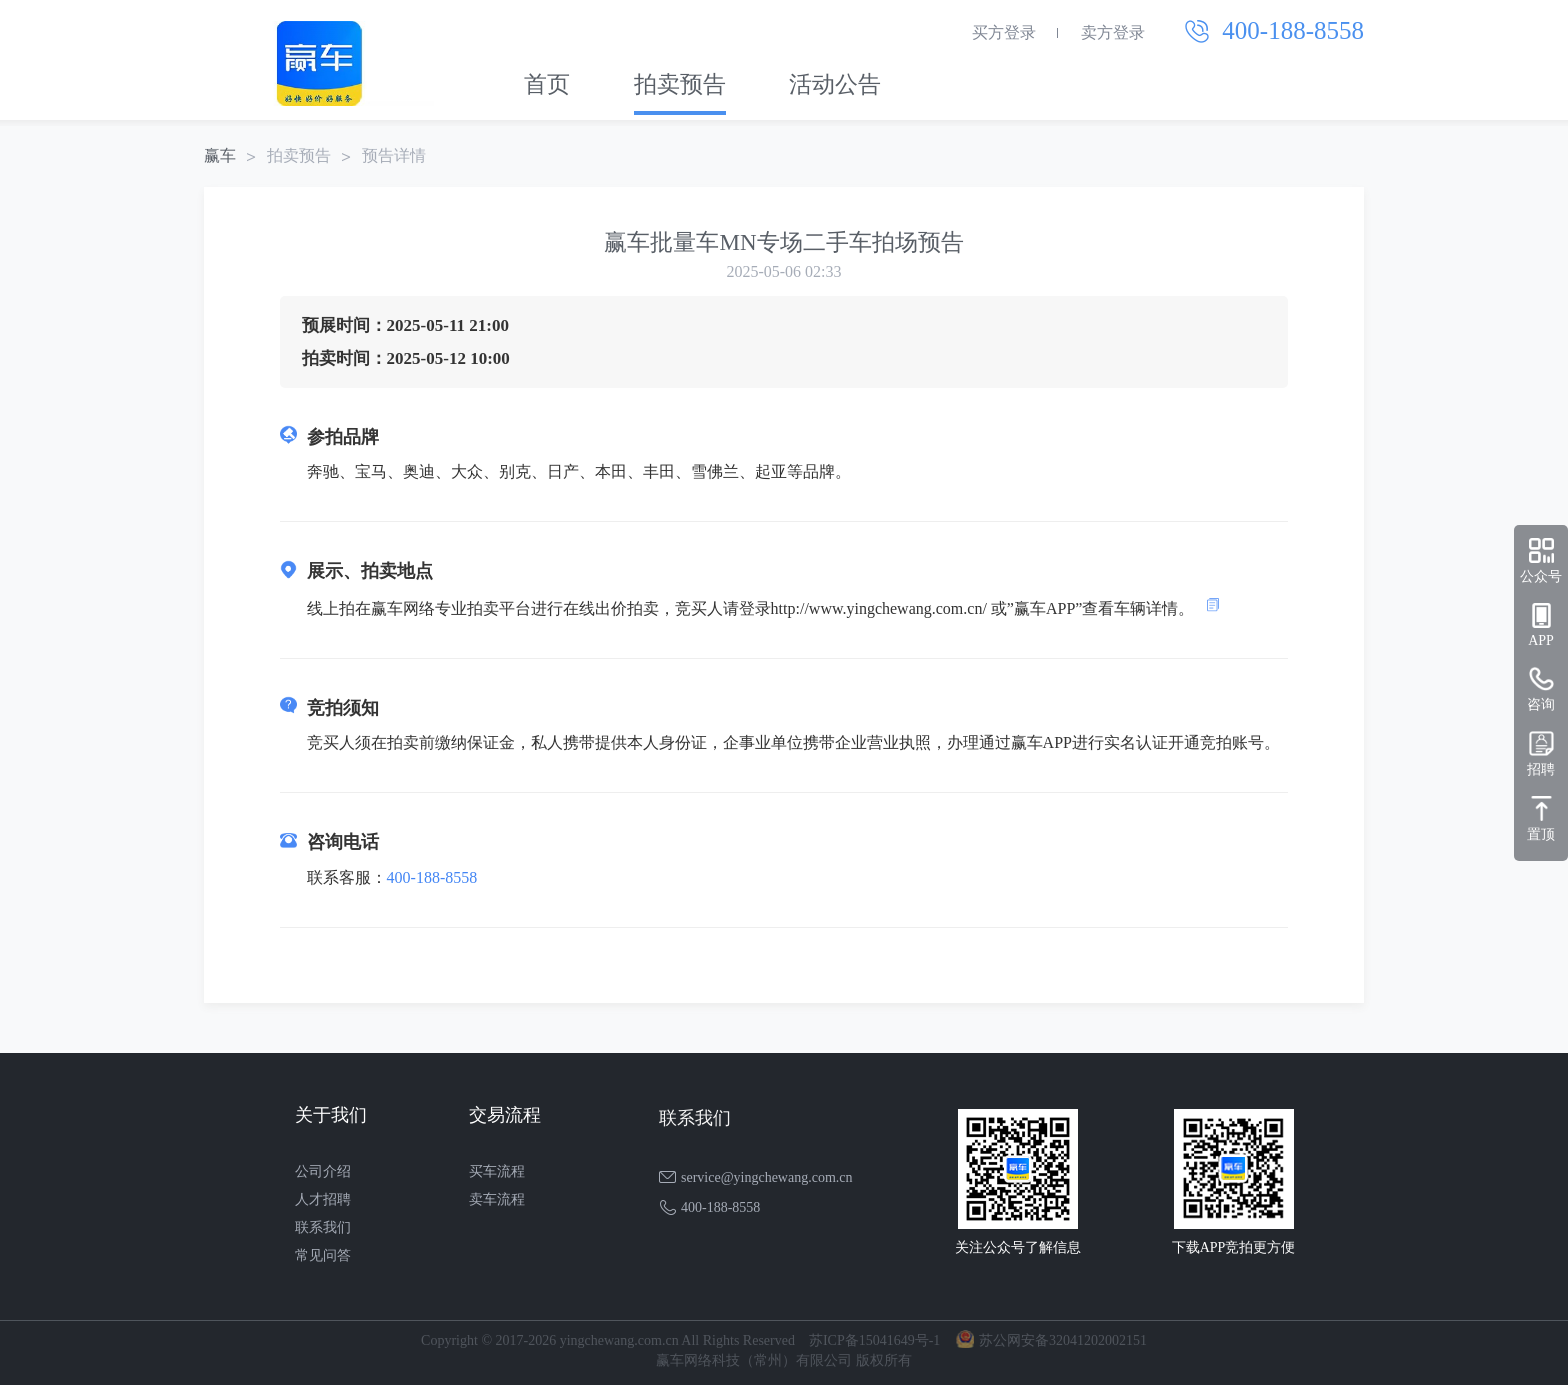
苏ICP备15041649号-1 (874, 1340)
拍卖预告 (680, 84)
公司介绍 (323, 1171)
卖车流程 (497, 1199)
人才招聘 (323, 1199)
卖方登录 (1113, 32)
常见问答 (323, 1255)
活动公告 (835, 84)
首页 (547, 84)
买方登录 (1004, 32)
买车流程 (497, 1171)
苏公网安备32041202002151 (1063, 1340)
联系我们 (323, 1227)
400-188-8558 (432, 877)
